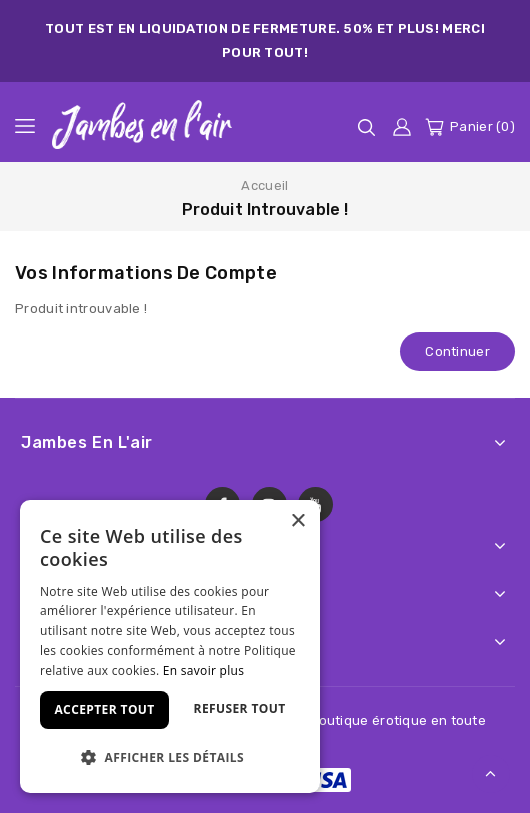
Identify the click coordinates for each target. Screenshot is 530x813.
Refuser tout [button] (240, 708)
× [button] (297, 521)
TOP (491, 774)
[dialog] (170, 646)
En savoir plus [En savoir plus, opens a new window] (203, 670)
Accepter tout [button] (104, 709)
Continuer (457, 351)
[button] (170, 757)
